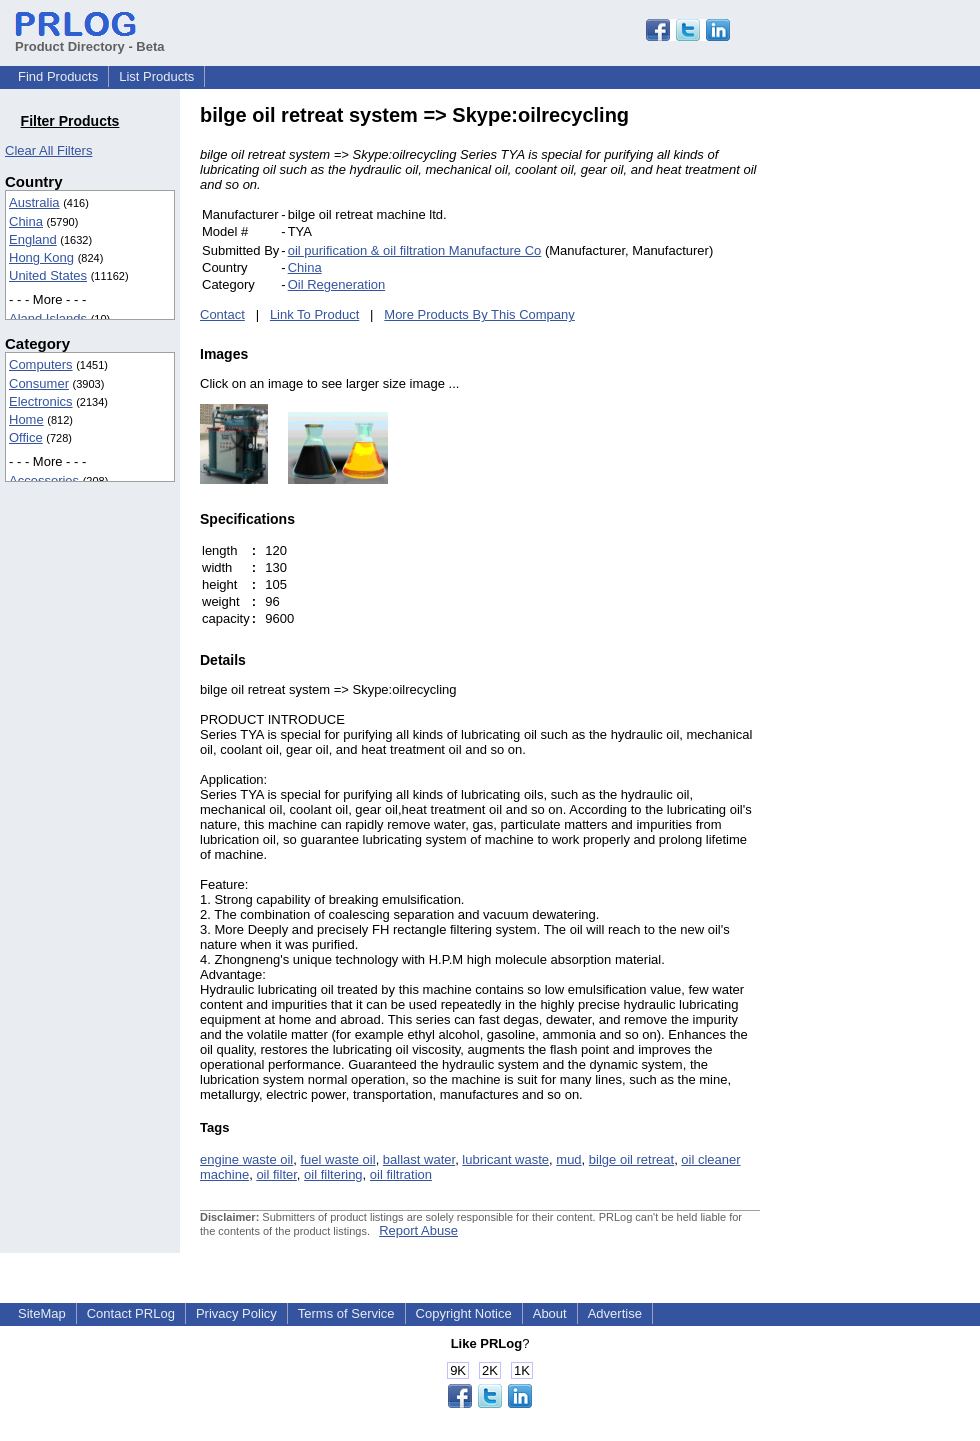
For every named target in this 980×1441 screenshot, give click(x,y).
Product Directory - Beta (90, 39)
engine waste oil (246, 1159)
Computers (41, 364)
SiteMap (42, 1313)
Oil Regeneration (337, 284)
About (550, 1313)
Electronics (41, 401)
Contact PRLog (131, 1313)
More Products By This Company (479, 314)
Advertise (615, 1313)
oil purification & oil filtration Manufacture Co (415, 250)
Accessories (44, 480)
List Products (156, 76)
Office (26, 437)
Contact (222, 314)
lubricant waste (505, 1159)
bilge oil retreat (631, 1159)
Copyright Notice (464, 1313)
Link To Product (314, 314)
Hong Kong (41, 257)
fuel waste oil (337, 1159)
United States (48, 275)
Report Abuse (418, 1230)
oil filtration (401, 1174)
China (26, 221)
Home (26, 419)
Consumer (39, 383)
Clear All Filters (48, 150)
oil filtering (333, 1174)
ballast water (419, 1159)
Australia (34, 202)
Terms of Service (346, 1313)
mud (568, 1159)
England (33, 239)
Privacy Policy (236, 1313)
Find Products (58, 76)
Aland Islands (48, 318)
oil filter (276, 1174)
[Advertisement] (895, 404)
